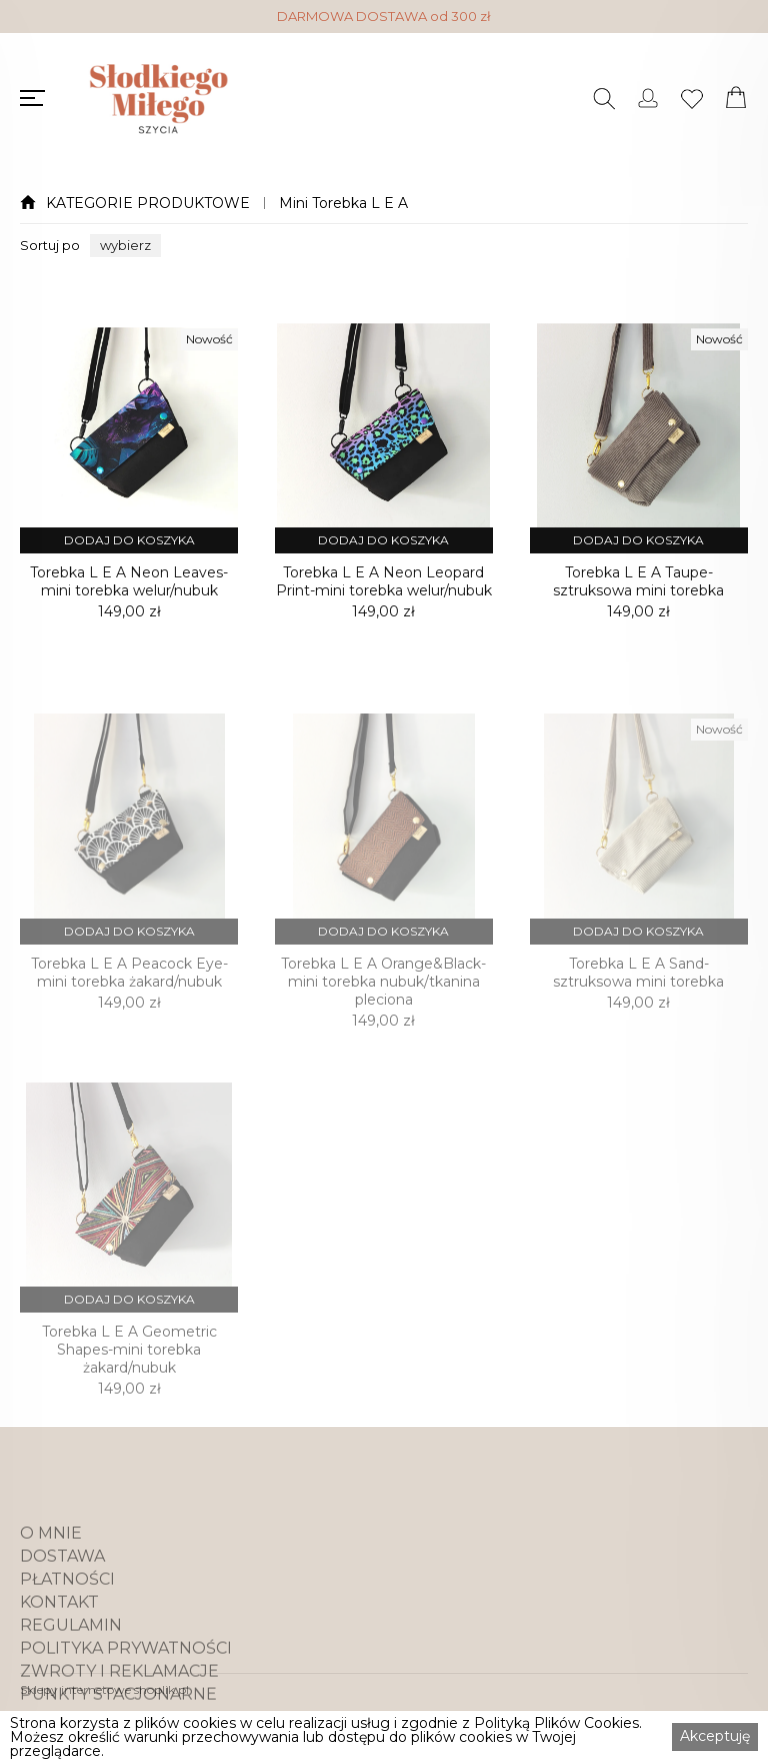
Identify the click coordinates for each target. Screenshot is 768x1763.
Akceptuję (715, 1736)
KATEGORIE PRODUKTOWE (148, 203)
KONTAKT (59, 1643)
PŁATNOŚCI (67, 1620)
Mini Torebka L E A (343, 203)
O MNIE (51, 1574)
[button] (125, 245)
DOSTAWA (62, 1597)
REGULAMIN (71, 1666)
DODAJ (129, 553)
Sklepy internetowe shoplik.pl (104, 1689)
